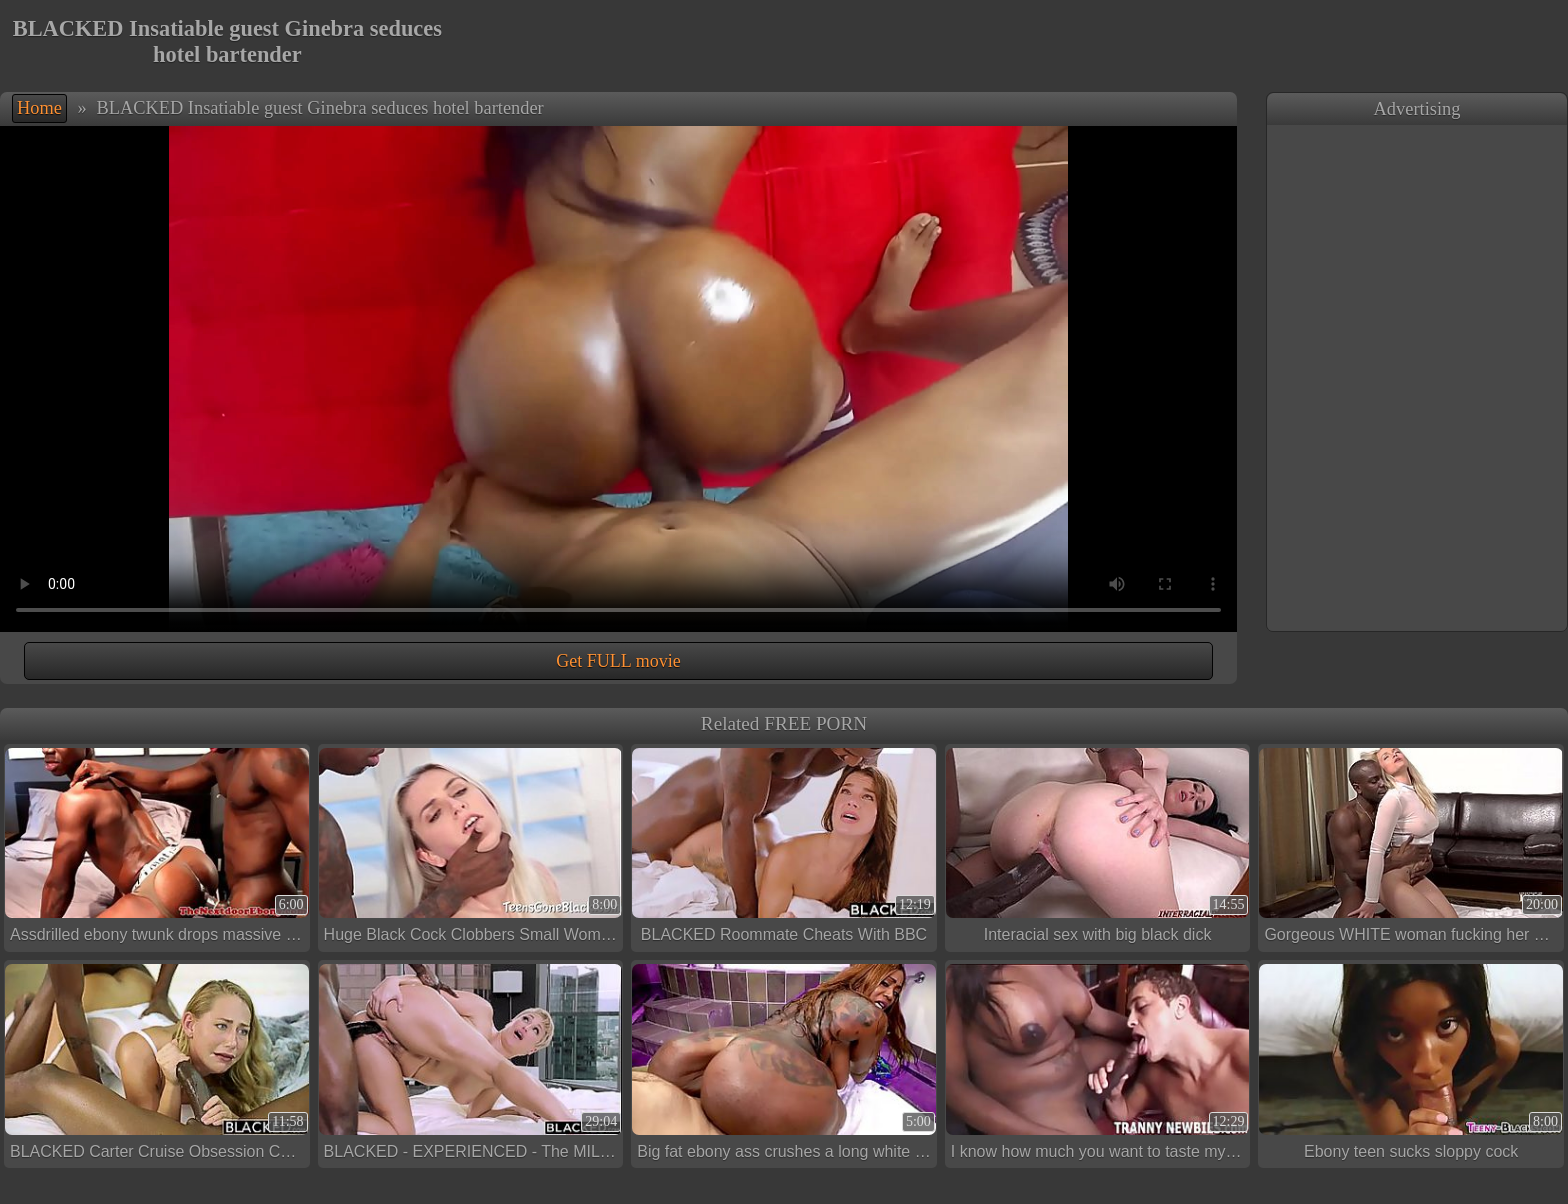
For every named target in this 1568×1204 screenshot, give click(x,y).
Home (39, 108)
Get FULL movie (618, 661)
